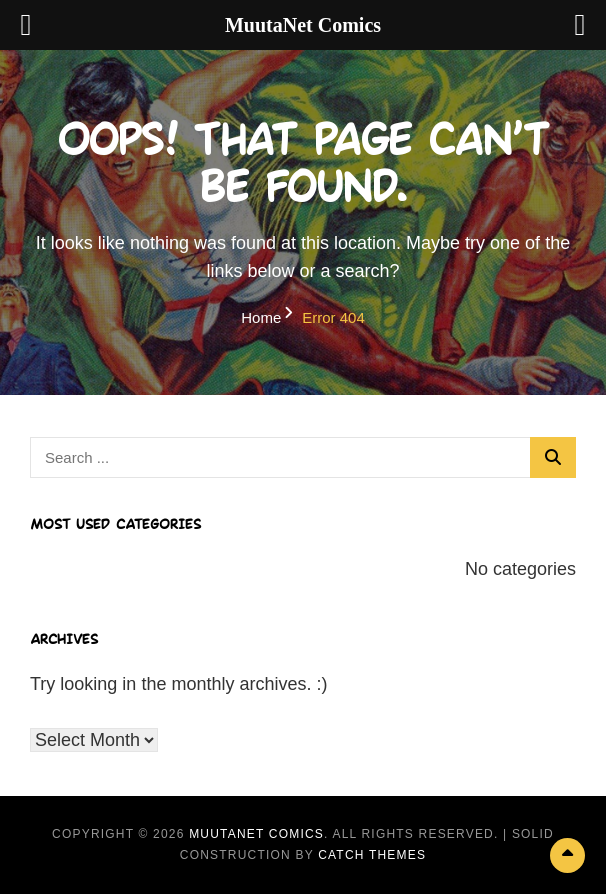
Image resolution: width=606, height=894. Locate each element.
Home (261, 317)
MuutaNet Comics (256, 834)
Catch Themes (372, 855)
